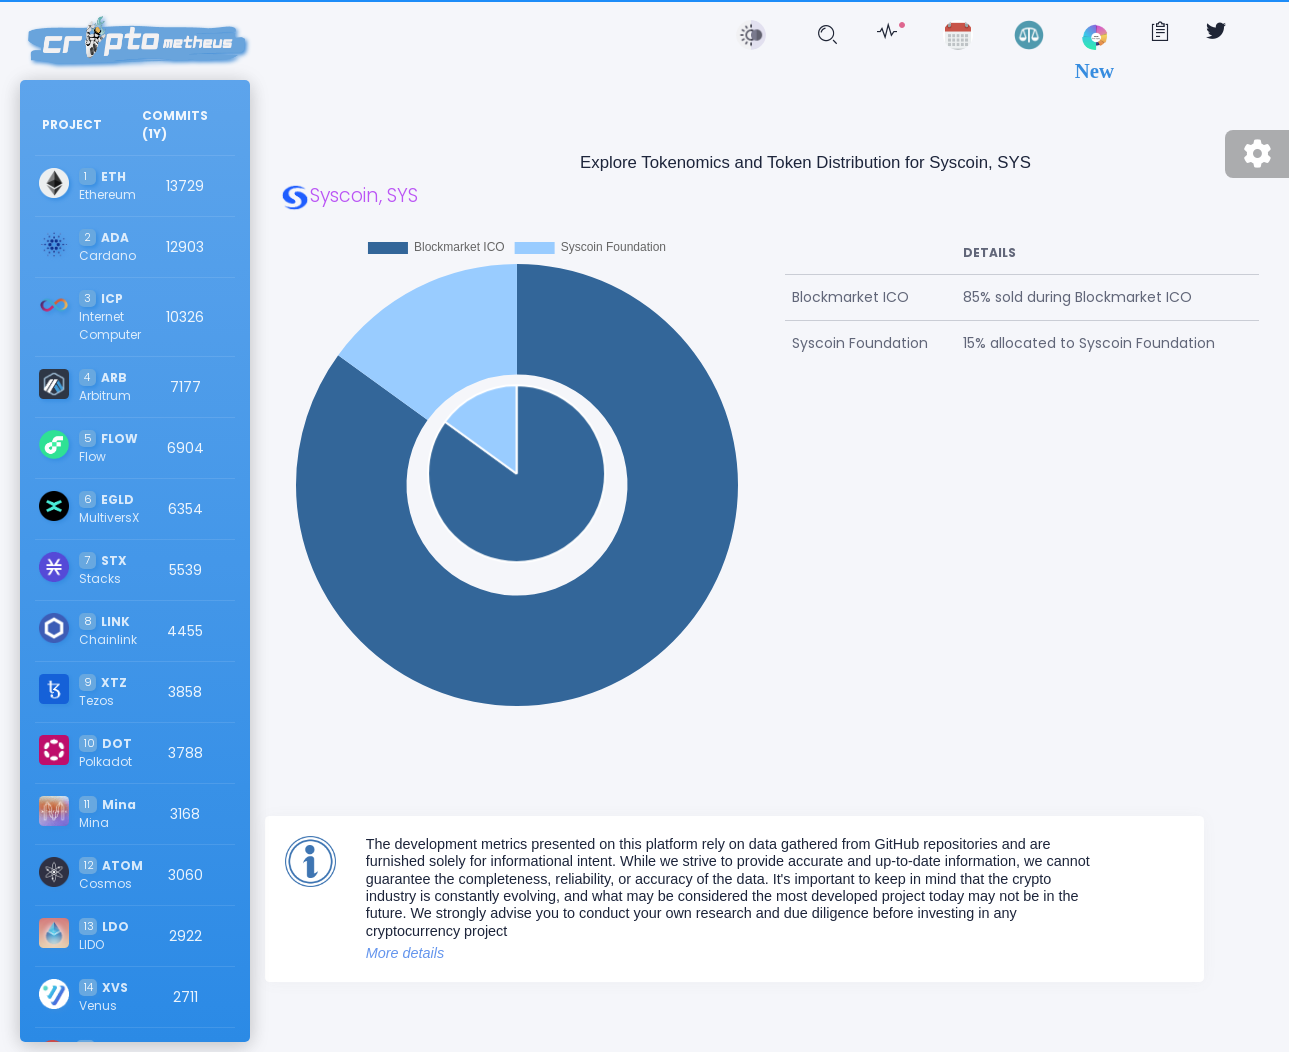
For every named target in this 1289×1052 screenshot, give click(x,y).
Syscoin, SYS (349, 195)
